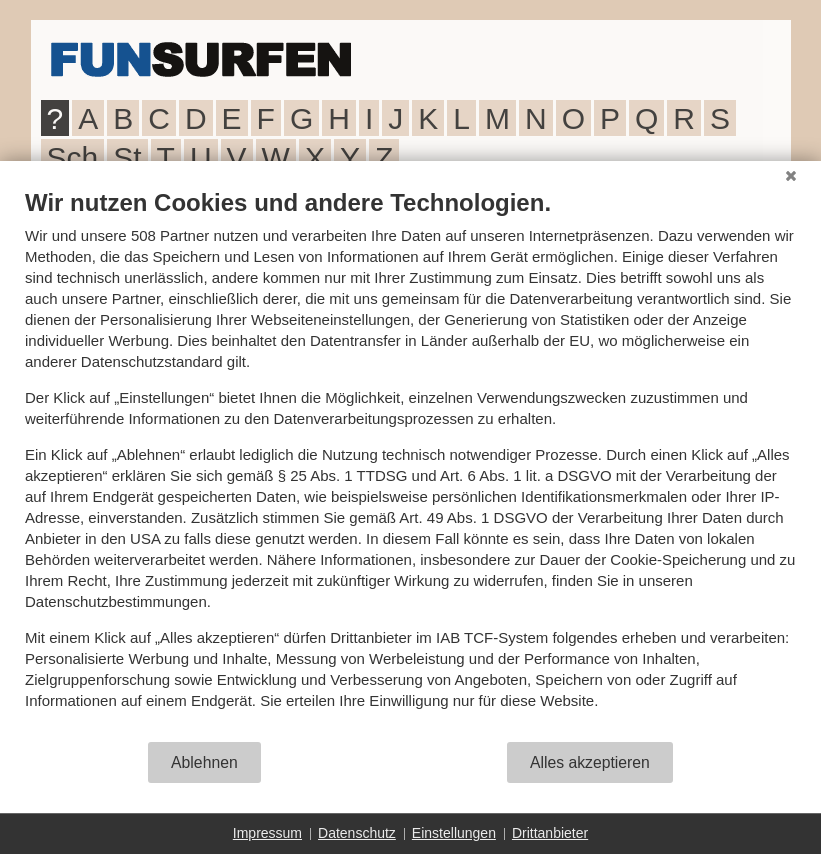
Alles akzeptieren (590, 762)
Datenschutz (357, 833)
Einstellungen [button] (454, 833)
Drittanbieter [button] (550, 833)
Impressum (267, 833)
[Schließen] (791, 176)
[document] (410, 464)
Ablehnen (204, 762)
